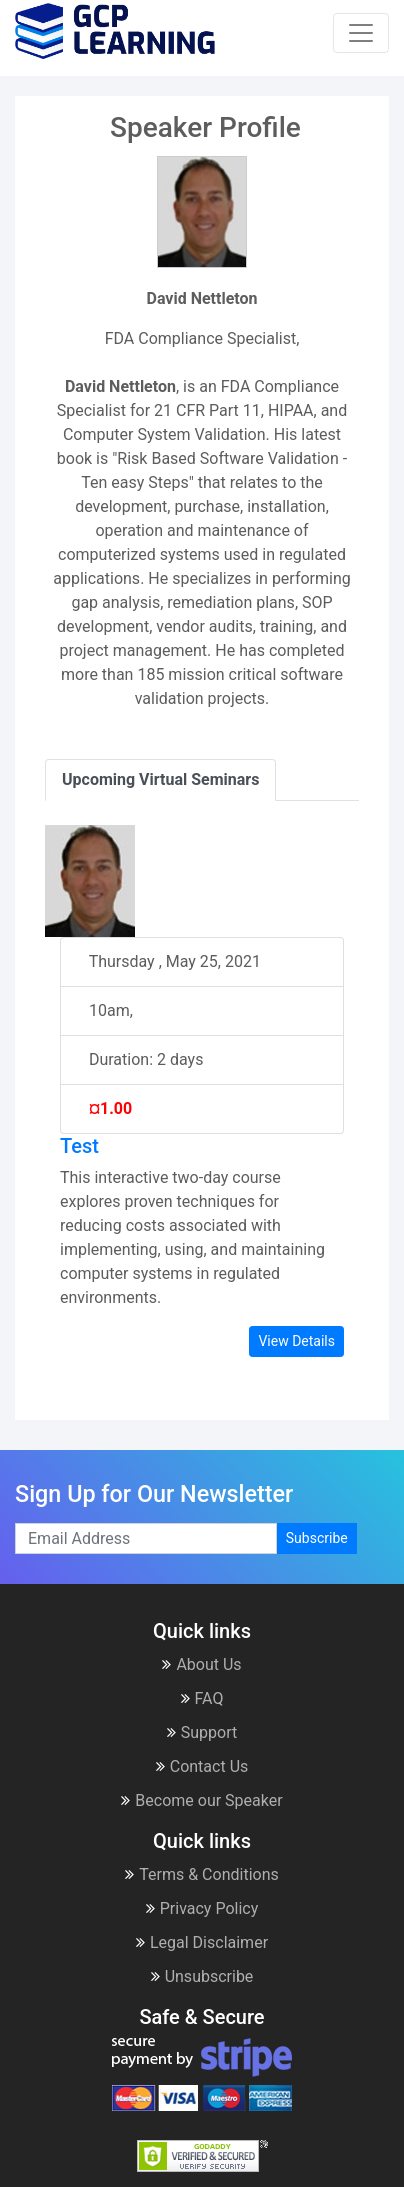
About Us (201, 1664)
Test (79, 1146)
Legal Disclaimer (202, 1942)
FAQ (202, 1698)
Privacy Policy (202, 1908)
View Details (296, 1341)
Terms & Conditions (202, 1874)
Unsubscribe (202, 1976)
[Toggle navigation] (361, 33)
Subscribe (317, 1538)
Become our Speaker (201, 1800)
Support (202, 1732)
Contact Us (202, 1766)
